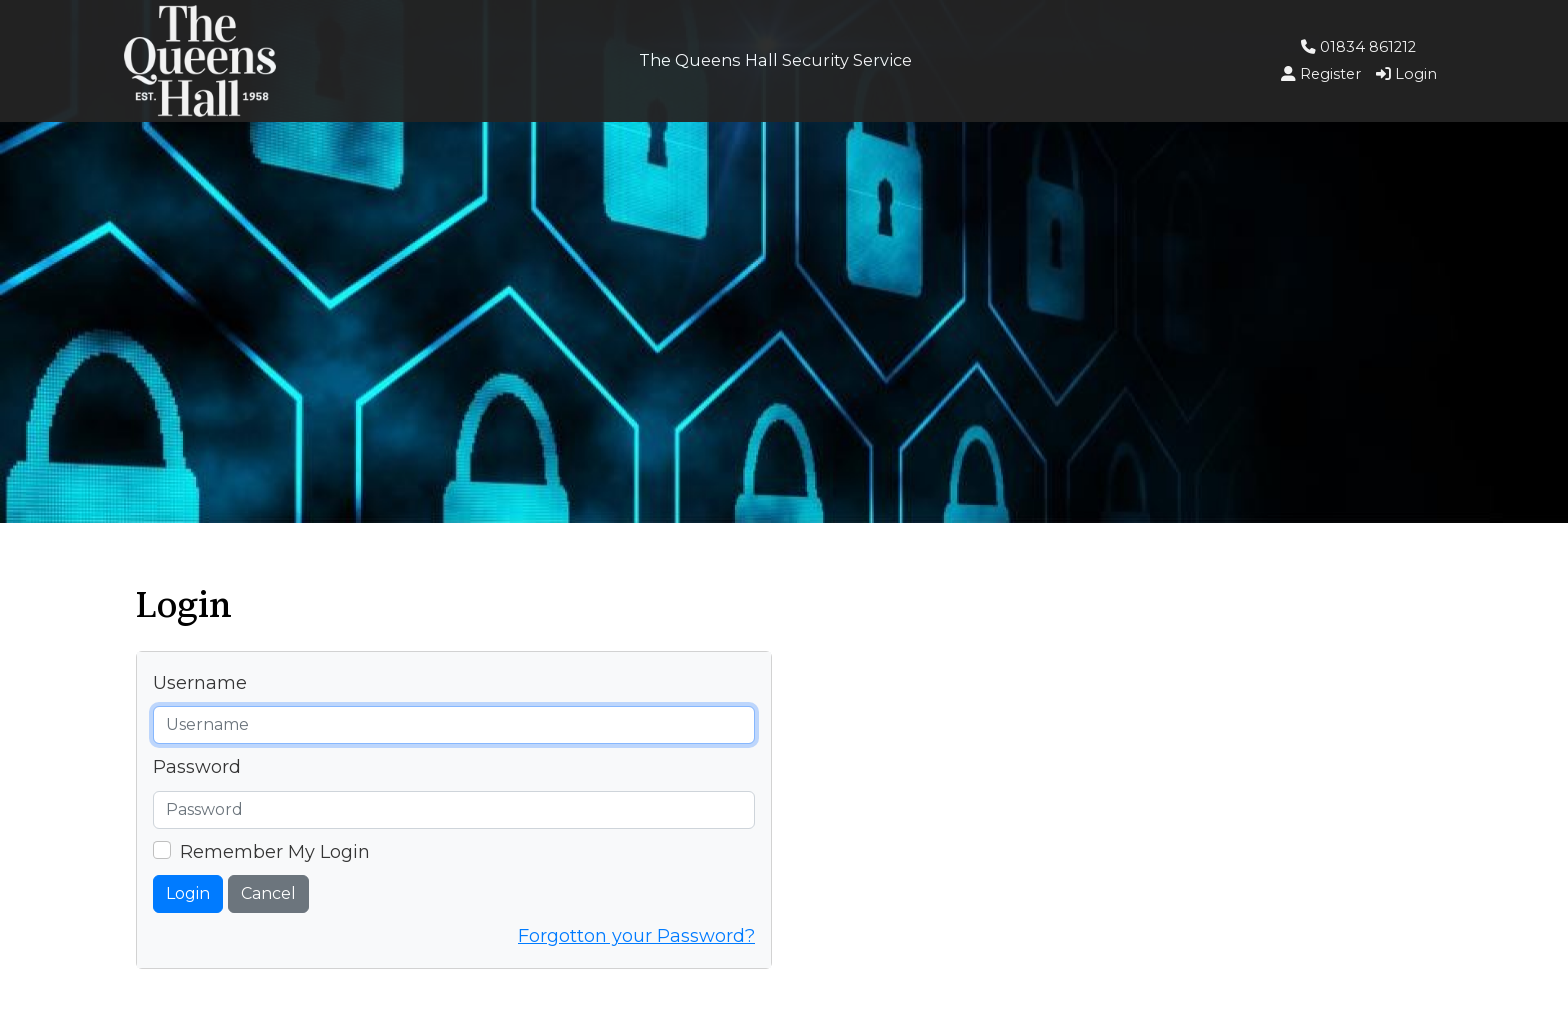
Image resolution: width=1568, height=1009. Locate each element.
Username (200, 683)
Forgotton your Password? (636, 936)
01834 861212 (1358, 47)
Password (197, 767)
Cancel (268, 893)
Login (188, 893)
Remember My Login (275, 852)
